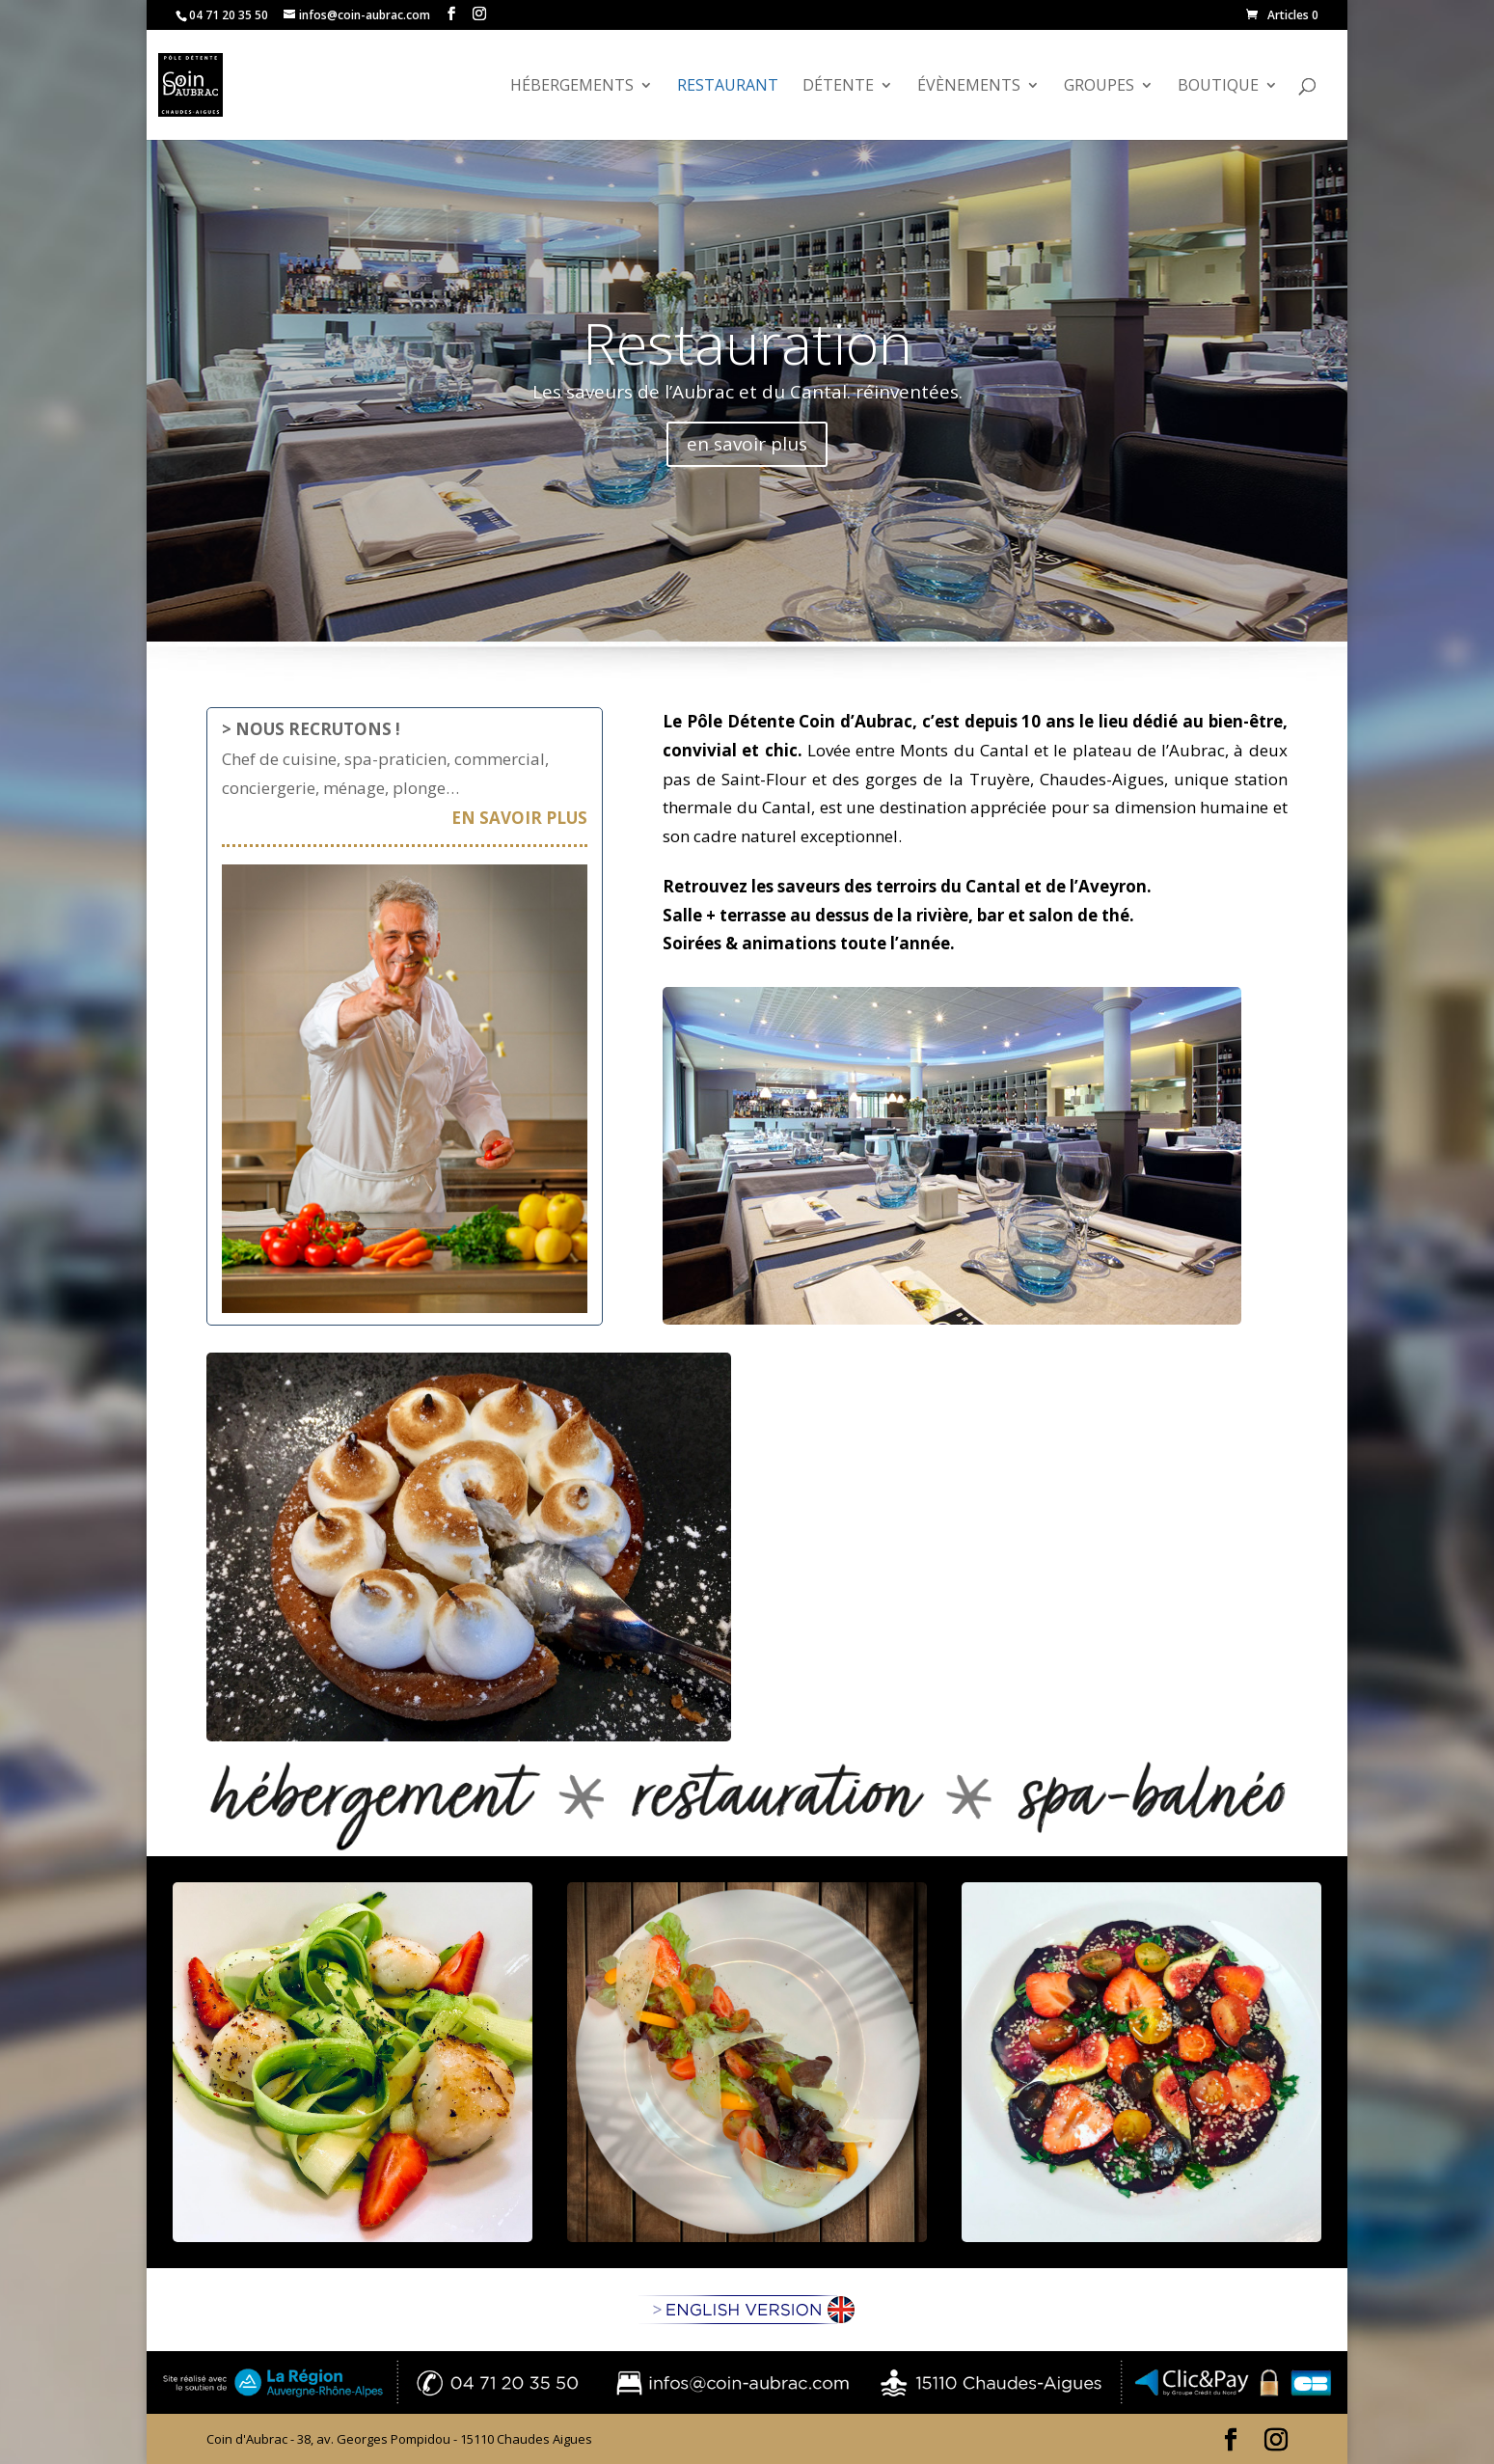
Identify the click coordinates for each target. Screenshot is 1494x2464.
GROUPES (1099, 87)
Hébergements (572, 87)
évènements (968, 87)
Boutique (1218, 87)
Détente (838, 87)
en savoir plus (747, 443)
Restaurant (727, 87)
